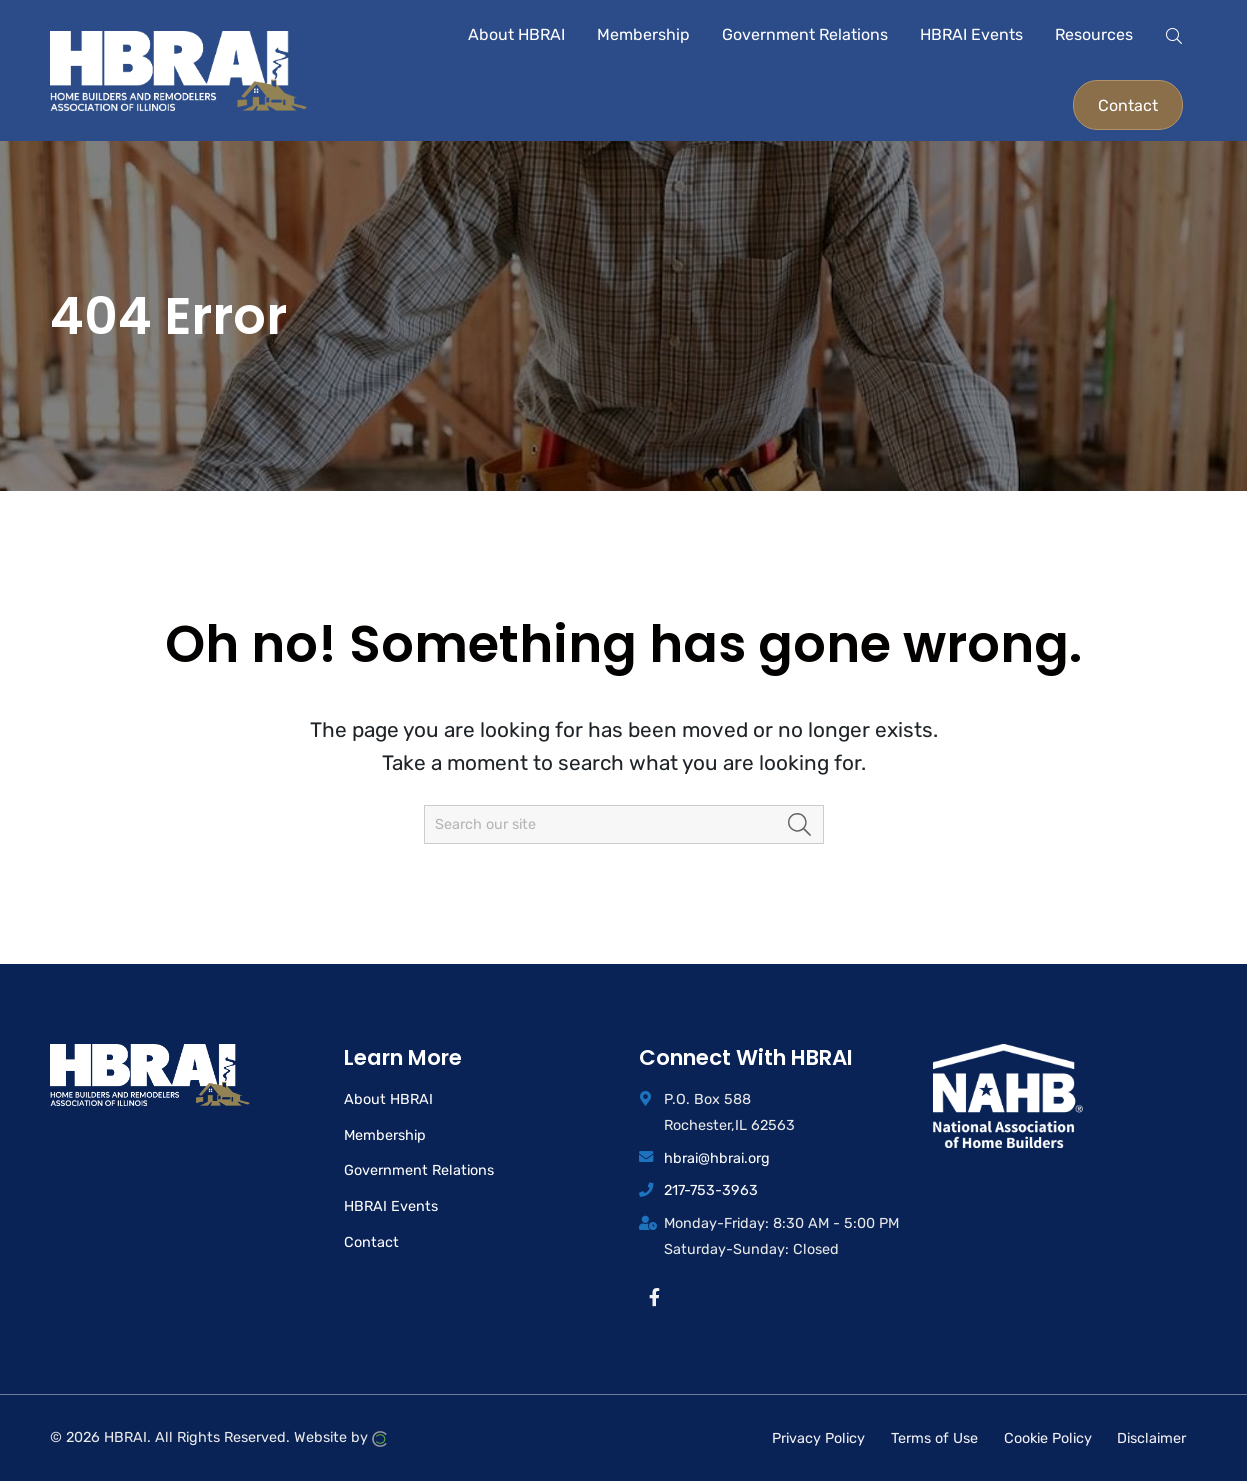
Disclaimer (1151, 1437)
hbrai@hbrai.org (717, 1158)
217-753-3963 (711, 1190)
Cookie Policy (1048, 1437)
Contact (371, 1242)
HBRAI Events (391, 1206)
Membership (385, 1135)
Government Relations (419, 1170)
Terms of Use (934, 1437)
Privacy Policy (818, 1437)
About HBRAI (388, 1099)
